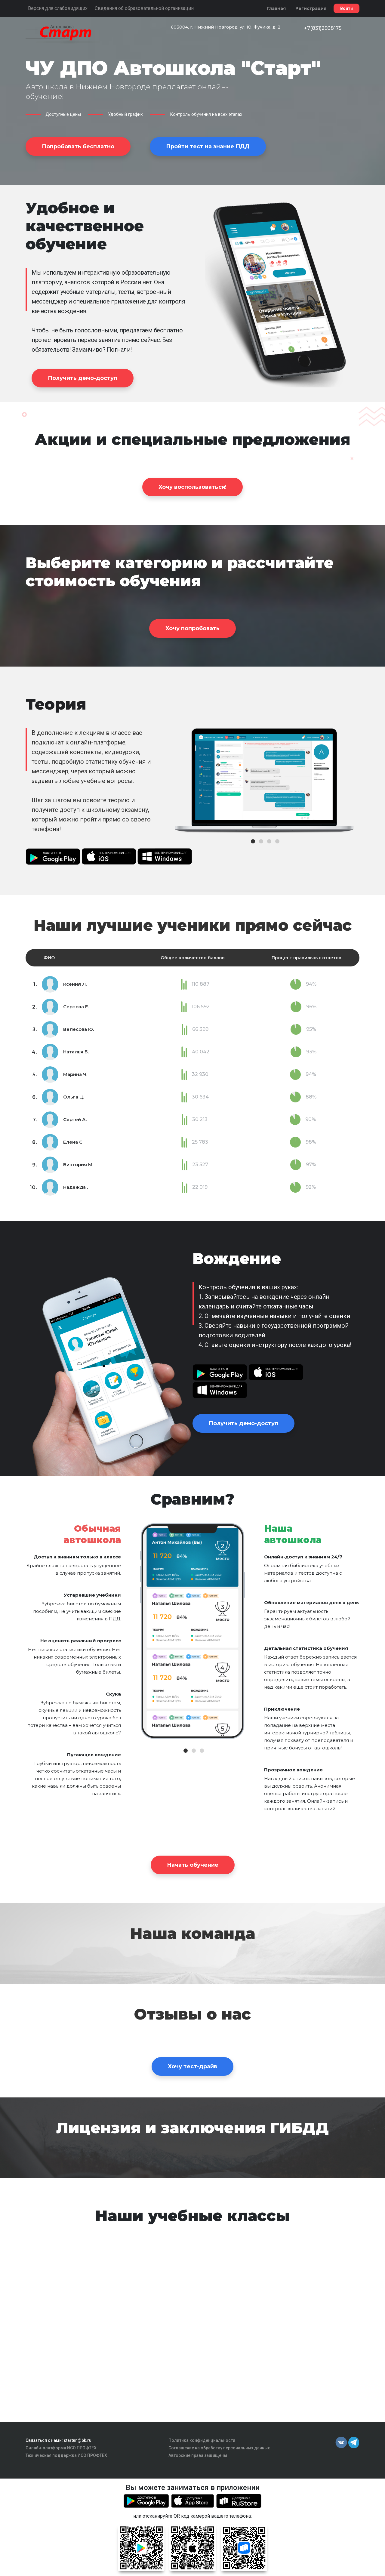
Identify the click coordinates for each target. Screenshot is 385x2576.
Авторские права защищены (197, 2455)
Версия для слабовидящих (58, 8)
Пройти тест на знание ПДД (208, 146)
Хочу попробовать (192, 628)
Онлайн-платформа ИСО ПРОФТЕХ (61, 2447)
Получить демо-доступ (82, 378)
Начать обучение (192, 1865)
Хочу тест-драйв (192, 2066)
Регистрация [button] (310, 8)
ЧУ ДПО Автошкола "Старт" (173, 68)
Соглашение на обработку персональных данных (219, 2447)
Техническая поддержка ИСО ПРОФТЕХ (66, 2455)
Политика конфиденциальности (201, 2440)
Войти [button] (346, 8)
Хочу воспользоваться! (192, 487)
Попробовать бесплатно (78, 146)
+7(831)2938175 (322, 28)
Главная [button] (276, 8)
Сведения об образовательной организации (144, 8)
